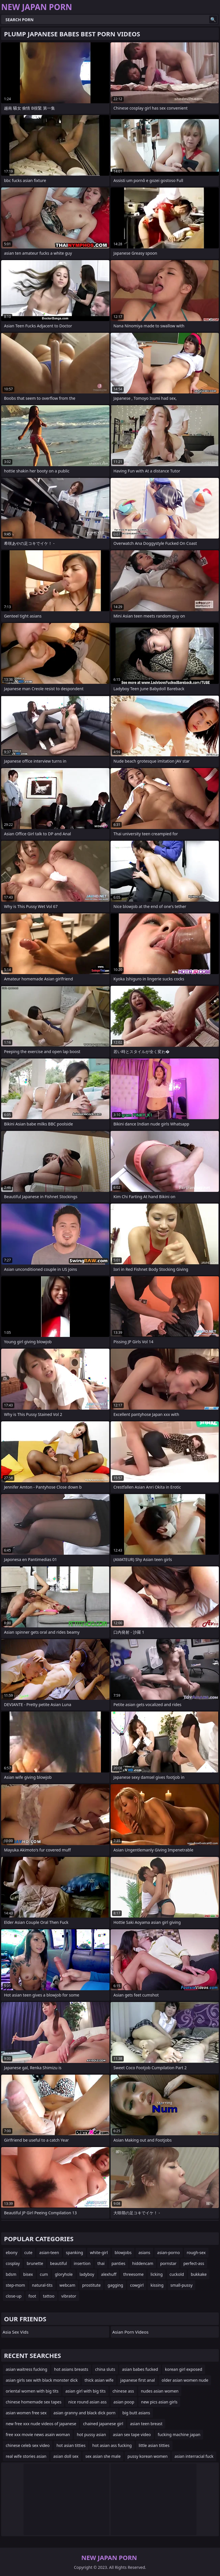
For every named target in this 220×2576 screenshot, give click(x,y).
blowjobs (123, 2252)
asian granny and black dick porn (85, 2412)
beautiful (58, 2263)
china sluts (105, 2369)
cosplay (13, 2263)
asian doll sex (65, 2456)
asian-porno (168, 2252)
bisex (28, 2274)
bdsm (11, 2274)
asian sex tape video (132, 2434)
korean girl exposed (183, 2369)
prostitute (91, 2285)
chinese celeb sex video (28, 2445)
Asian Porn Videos (130, 2332)
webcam (67, 2285)
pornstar (168, 2263)
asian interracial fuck (193, 2456)
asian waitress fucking (26, 2369)
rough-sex (196, 2252)
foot (32, 2296)
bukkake (199, 2274)
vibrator (68, 2296)
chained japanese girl (103, 2423)
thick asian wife (99, 2380)
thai (101, 2263)
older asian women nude (185, 2380)
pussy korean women (147, 2456)
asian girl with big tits (85, 2391)
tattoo (48, 2296)
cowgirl (137, 2285)
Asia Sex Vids (15, 2332)
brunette (35, 2263)
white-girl (99, 2252)
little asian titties (154, 2445)
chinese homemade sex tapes (33, 2402)
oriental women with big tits (32, 2391)
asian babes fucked (140, 2369)
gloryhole (63, 2274)
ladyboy (87, 2274)
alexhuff (108, 2274)
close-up (13, 2296)
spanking (74, 2252)
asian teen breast (146, 2423)
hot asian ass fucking (112, 2445)
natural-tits (42, 2285)
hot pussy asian (91, 2434)
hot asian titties (70, 2445)
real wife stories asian (26, 2456)
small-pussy (181, 2285)
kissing (156, 2285)
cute (28, 2252)
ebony (11, 2252)
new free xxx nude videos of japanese (41, 2423)
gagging (115, 2285)
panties (118, 2263)
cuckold (177, 2274)
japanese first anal (137, 2380)
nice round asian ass (87, 2402)
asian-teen (49, 2252)
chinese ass (123, 2391)
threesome (133, 2274)
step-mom (15, 2285)
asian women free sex (26, 2412)
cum (44, 2274)
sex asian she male (103, 2456)
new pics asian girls (159, 2402)
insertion (82, 2263)
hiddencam (143, 2263)
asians (144, 2252)
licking (156, 2274)
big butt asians (136, 2412)
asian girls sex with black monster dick (42, 2380)
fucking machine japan (179, 2434)
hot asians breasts (71, 2369)
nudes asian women (160, 2391)
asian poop (123, 2402)
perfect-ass (193, 2263)
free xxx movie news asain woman (38, 2434)
